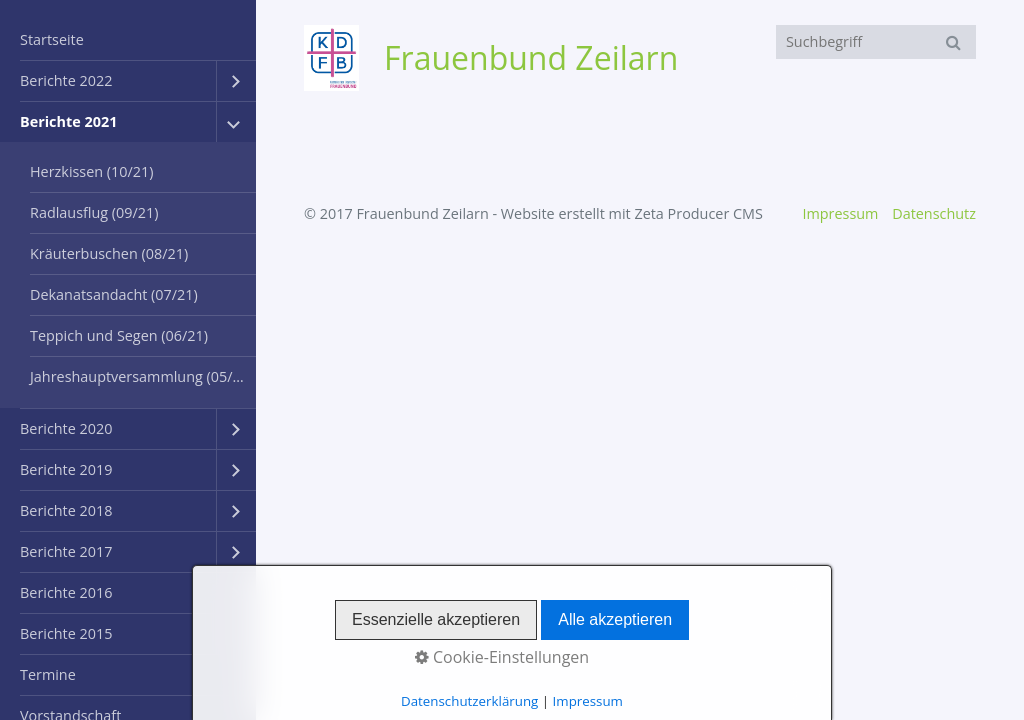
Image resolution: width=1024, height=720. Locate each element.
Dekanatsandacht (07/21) (114, 294)
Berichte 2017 (66, 551)
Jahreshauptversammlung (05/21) (141, 376)
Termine (48, 674)
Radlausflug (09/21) (94, 212)
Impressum (840, 213)
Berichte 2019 (66, 469)
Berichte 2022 (66, 80)
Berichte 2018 (66, 510)
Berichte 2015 (66, 633)
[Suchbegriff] (876, 42)
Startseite (52, 39)
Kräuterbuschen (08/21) (109, 253)
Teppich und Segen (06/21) (119, 335)
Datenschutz (934, 213)
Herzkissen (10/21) (92, 171)
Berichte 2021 (68, 121)
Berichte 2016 (66, 592)
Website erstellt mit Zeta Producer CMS (632, 213)
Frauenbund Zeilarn (531, 57)
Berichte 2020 (66, 428)
